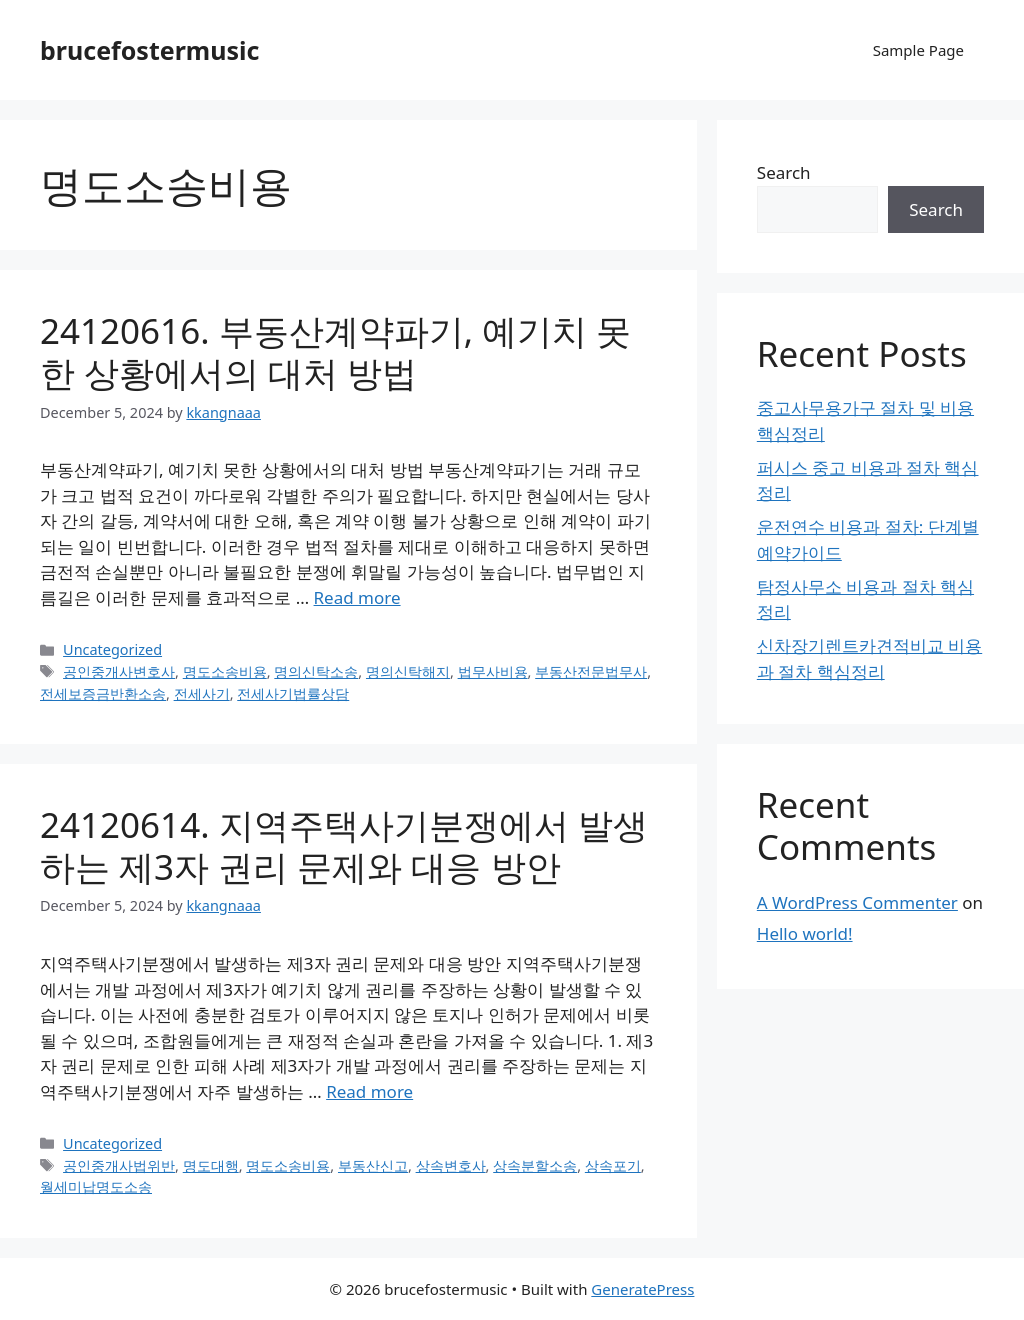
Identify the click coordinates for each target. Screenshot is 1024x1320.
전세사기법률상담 (293, 693)
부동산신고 (373, 1165)
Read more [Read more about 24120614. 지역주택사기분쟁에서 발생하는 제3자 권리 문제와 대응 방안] (369, 1091)
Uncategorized (112, 649)
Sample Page (918, 50)
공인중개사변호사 (119, 671)
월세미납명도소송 (96, 1186)
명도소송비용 (225, 671)
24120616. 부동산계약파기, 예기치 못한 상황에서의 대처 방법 (335, 351)
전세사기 (202, 693)
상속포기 (613, 1165)
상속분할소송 (535, 1165)
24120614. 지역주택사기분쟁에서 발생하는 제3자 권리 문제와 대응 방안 (344, 845)
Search (784, 172)
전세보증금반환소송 (103, 693)
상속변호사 (451, 1165)
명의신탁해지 (408, 671)
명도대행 (211, 1165)
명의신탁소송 (316, 671)
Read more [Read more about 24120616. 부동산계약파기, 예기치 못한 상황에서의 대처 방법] (357, 597)
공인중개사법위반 (119, 1165)
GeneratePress (642, 1289)
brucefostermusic (149, 50)
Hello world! (805, 933)
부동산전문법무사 (591, 671)
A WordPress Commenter (857, 902)
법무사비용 (493, 671)
